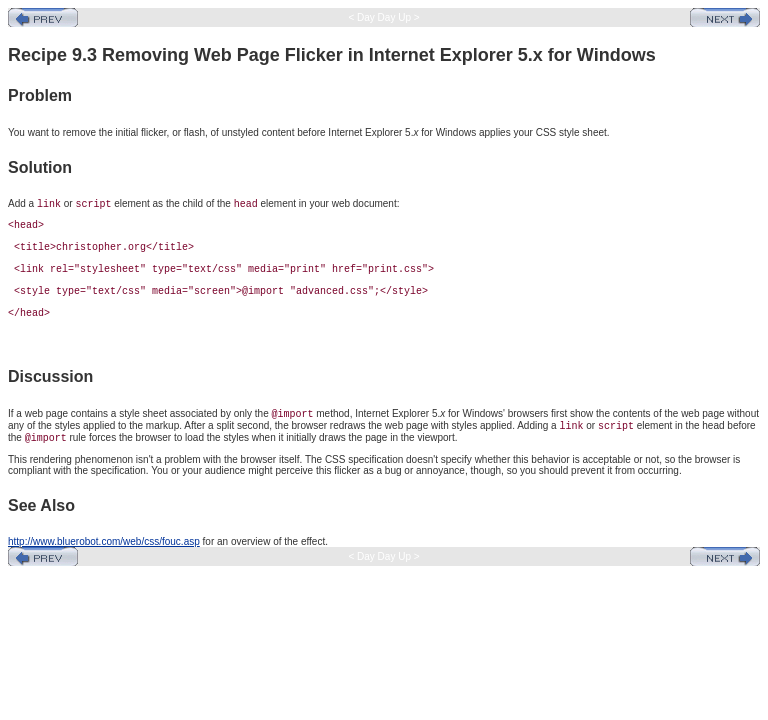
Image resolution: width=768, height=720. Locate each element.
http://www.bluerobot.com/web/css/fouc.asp (104, 541)
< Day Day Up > (384, 17)
